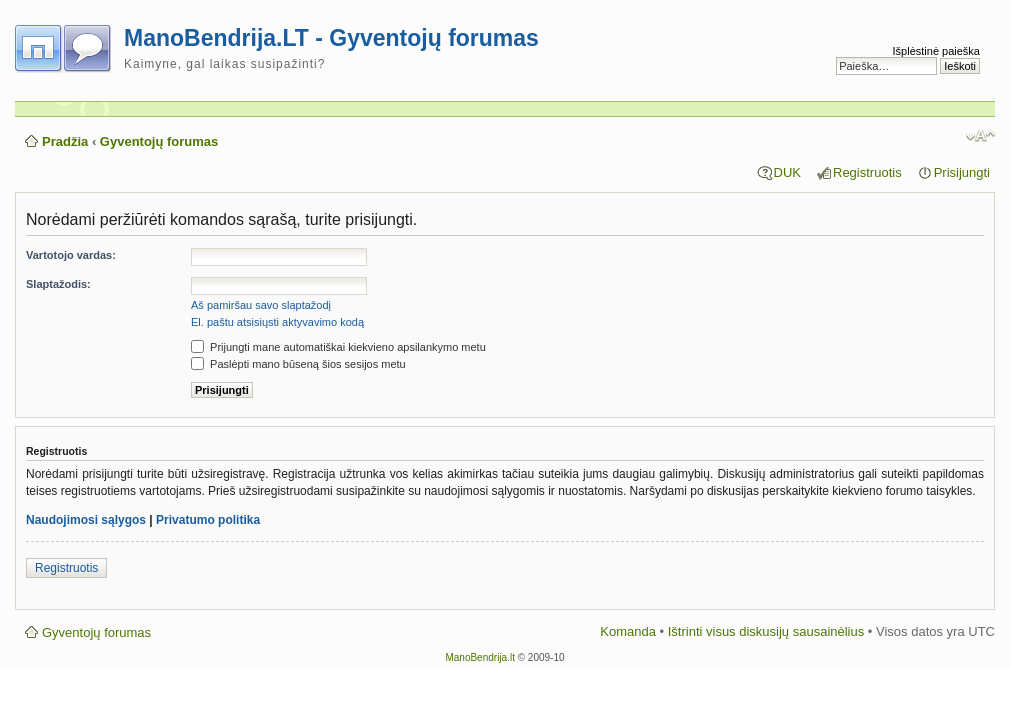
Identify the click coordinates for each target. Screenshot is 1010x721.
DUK (787, 172)
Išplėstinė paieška (936, 51)
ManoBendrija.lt (479, 657)
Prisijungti (962, 172)
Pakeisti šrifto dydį (980, 136)
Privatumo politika (208, 520)
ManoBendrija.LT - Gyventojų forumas (331, 38)
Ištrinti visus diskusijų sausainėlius (766, 631)
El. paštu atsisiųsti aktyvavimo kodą (277, 322)
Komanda (628, 631)
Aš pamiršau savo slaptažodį (261, 305)
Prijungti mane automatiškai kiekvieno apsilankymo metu (338, 347)
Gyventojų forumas (159, 141)
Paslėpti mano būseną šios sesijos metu (298, 364)
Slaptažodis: (58, 284)
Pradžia (65, 141)
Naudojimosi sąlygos (86, 520)
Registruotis (867, 172)
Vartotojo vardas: (71, 255)
